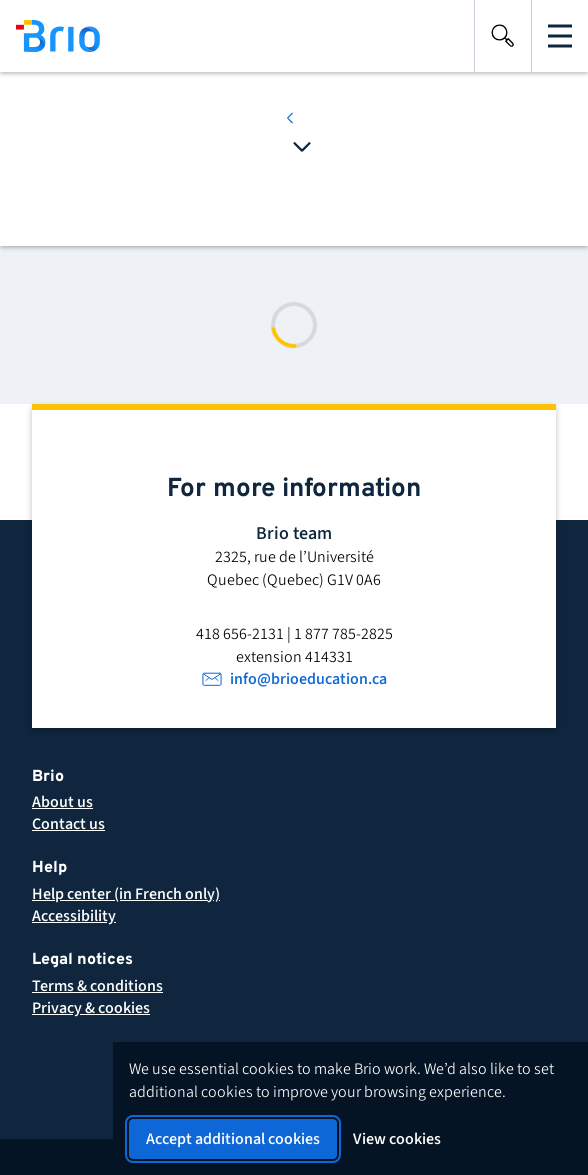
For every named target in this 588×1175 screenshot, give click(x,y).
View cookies (397, 1139)
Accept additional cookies (233, 1139)
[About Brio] (62, 802)
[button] (97, 986)
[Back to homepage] (50, 36)
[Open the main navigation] (560, 36)
